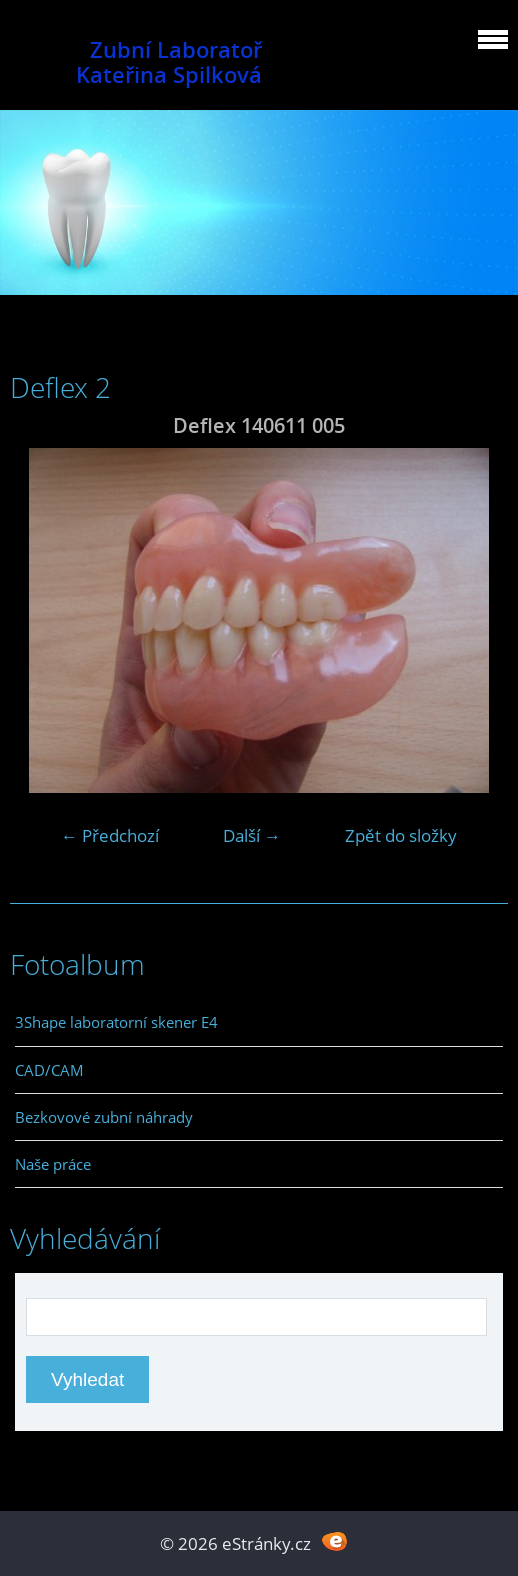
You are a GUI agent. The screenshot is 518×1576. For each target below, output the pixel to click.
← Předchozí (110, 835)
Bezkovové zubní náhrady (104, 1117)
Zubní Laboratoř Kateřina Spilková (169, 62)
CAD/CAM (49, 1070)
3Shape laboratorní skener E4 (116, 1022)
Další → (252, 835)
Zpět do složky (401, 835)
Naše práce (53, 1164)
